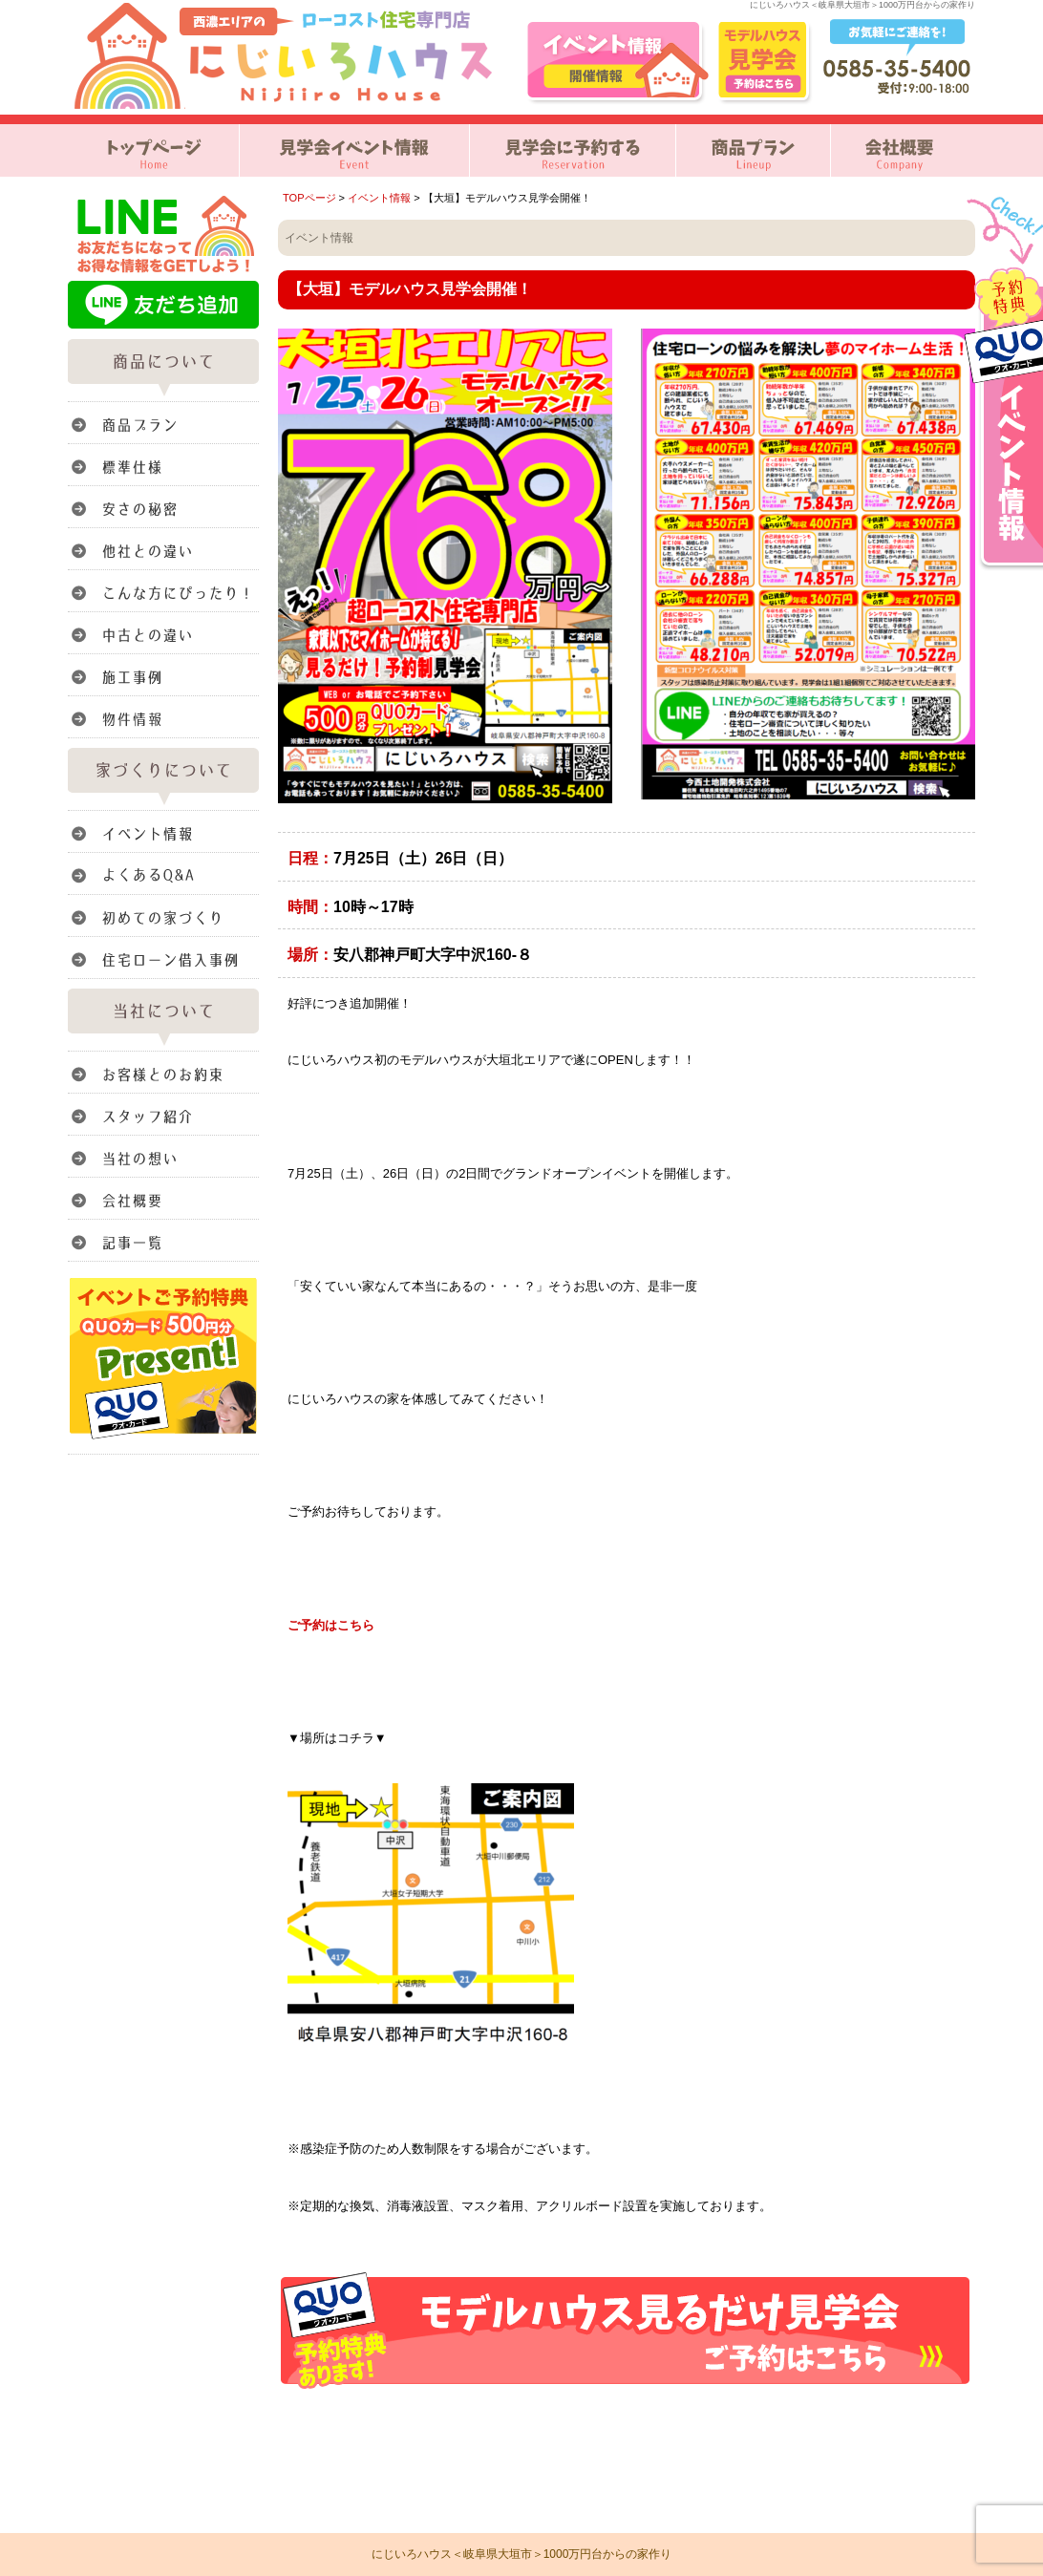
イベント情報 (379, 197)
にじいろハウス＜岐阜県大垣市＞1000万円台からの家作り (522, 2554)
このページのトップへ (927, 2413)
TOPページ (309, 197)
